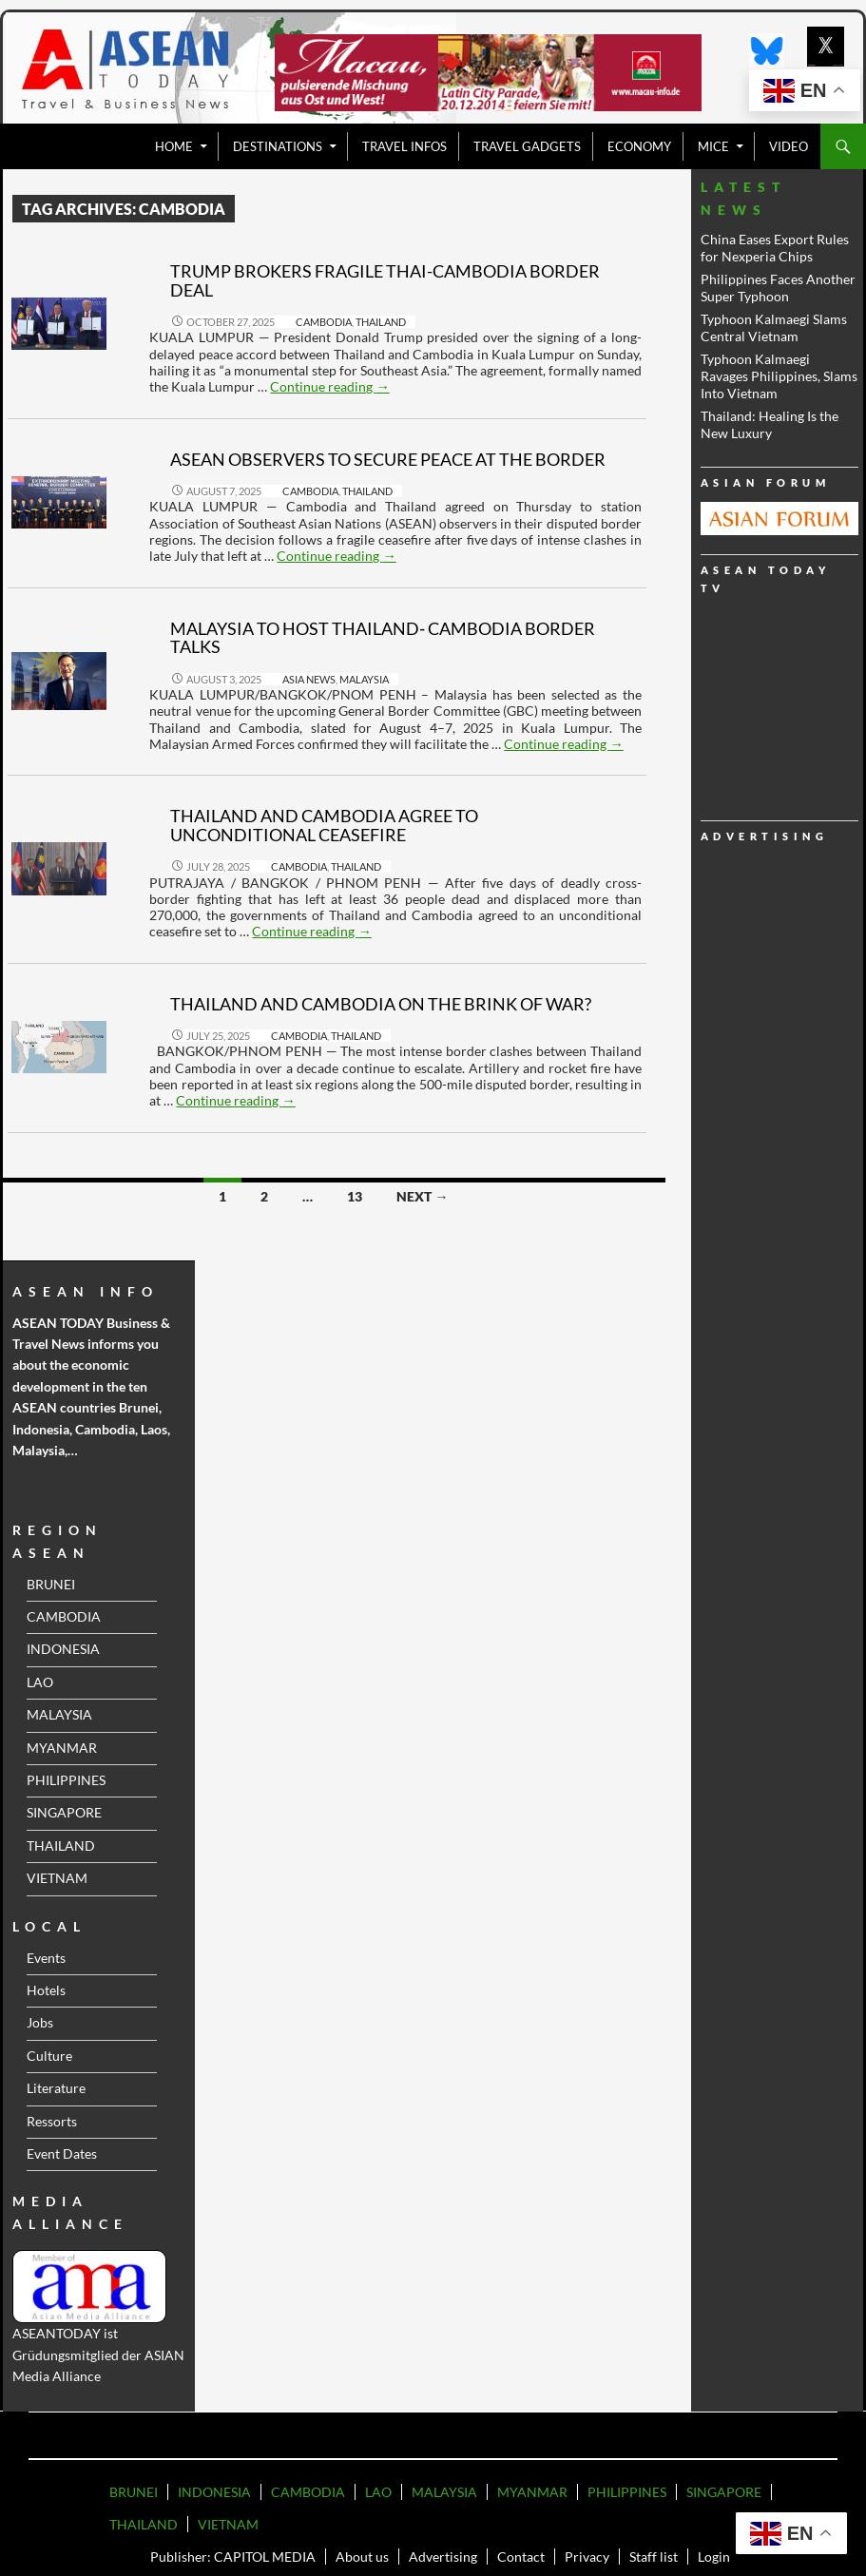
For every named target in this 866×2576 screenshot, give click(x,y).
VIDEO (788, 146)
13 (354, 1196)
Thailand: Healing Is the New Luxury (769, 424)
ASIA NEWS (309, 679)
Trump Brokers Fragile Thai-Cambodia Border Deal (385, 280)
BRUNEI (51, 1584)
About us (362, 2556)
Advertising (443, 2556)
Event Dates (62, 2153)
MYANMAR (62, 1748)
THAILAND (381, 322)
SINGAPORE (64, 1812)
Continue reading (329, 386)
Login (714, 2556)
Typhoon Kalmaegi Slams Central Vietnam (774, 327)
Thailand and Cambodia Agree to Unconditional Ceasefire (324, 825)
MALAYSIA (364, 679)
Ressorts (52, 2121)
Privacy (587, 2556)
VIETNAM (57, 1878)
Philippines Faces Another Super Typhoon (778, 287)
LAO (40, 1682)
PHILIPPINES (66, 1780)
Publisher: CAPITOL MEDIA (233, 2556)
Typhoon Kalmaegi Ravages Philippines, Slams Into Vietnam (779, 376)
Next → (422, 1196)
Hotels (46, 1990)
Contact (521, 2556)
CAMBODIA (324, 322)
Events (46, 1958)
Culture (49, 2055)
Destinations (277, 146)
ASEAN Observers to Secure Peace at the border (388, 459)
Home (174, 146)
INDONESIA (63, 1649)
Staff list (653, 2556)
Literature (56, 2088)
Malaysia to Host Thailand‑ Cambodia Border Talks (382, 638)
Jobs (40, 2022)
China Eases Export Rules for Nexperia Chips (775, 247)
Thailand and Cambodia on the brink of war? (380, 1003)
